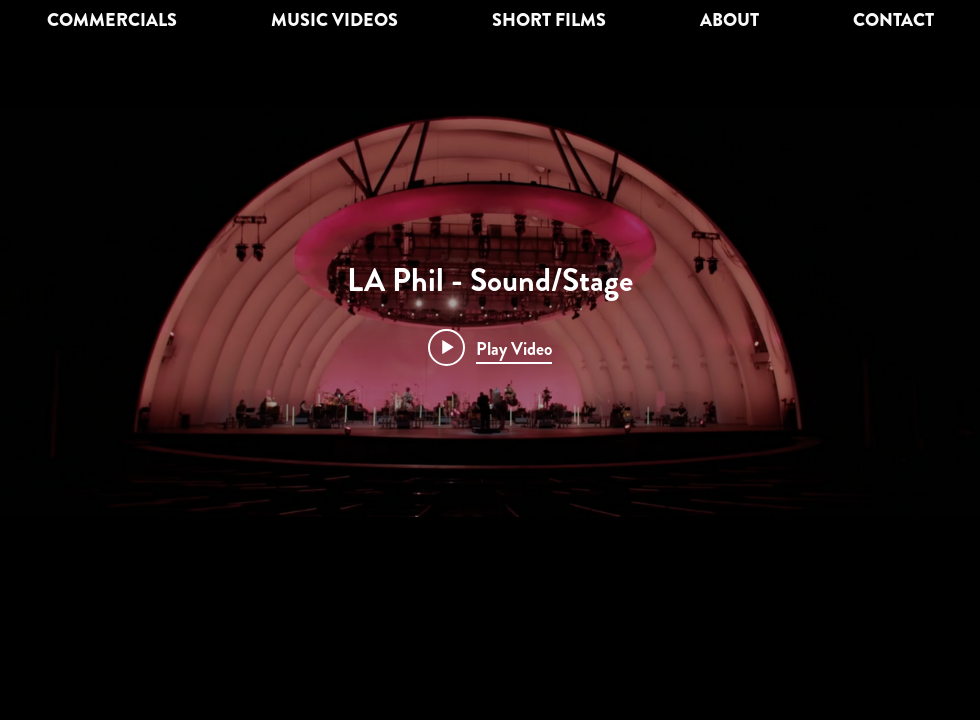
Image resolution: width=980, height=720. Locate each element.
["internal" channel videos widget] (490, 312)
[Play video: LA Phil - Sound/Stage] (490, 348)
